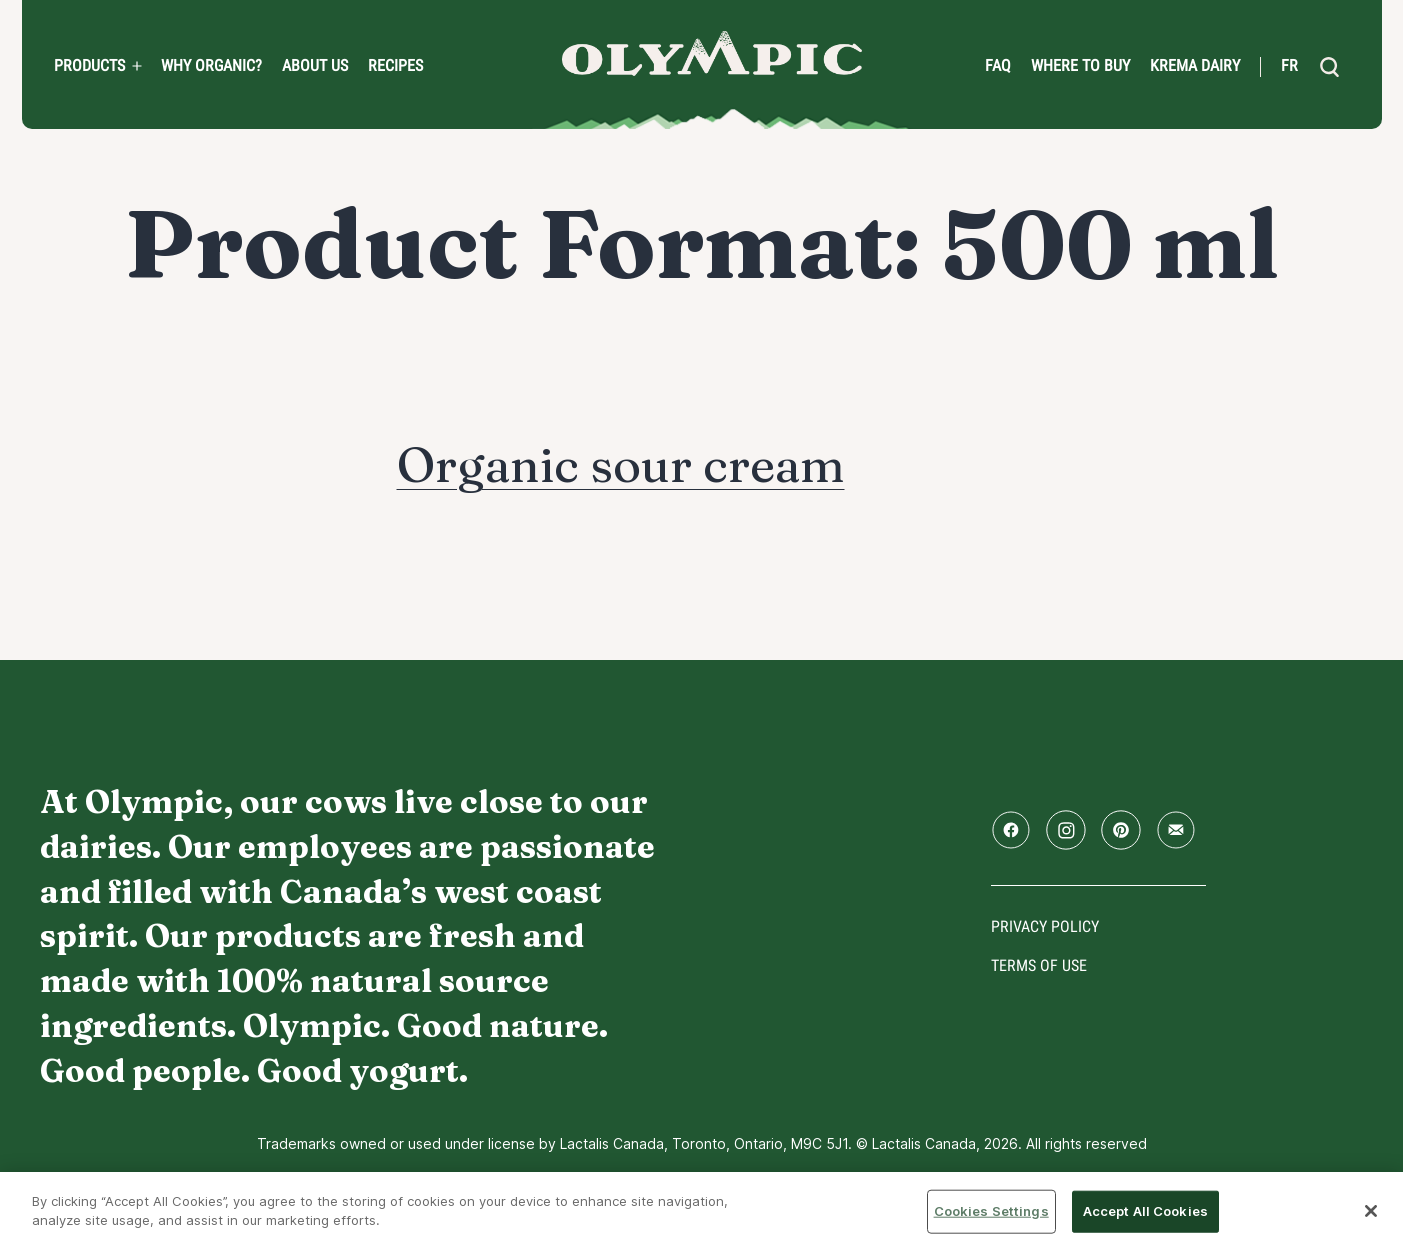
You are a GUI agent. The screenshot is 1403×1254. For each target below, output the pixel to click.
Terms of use (1039, 965)
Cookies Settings (991, 1211)
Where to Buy (1080, 66)
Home (712, 53)
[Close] (1371, 1211)
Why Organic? (211, 66)
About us (315, 66)
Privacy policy (1045, 926)
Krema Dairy (1195, 66)
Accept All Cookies (1145, 1211)
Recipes (395, 66)
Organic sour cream (621, 464)
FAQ (998, 66)
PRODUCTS (89, 66)
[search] (1330, 67)
